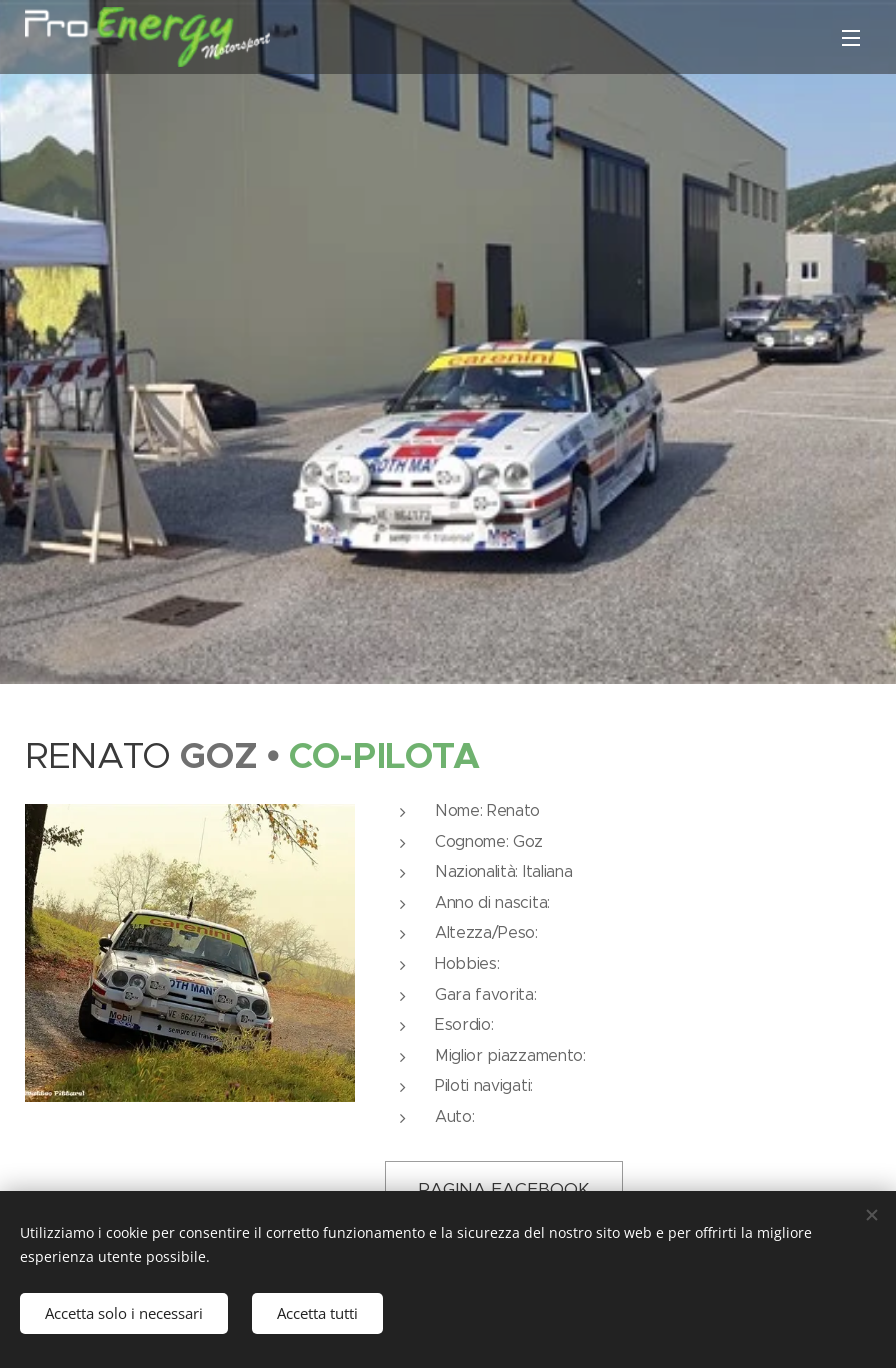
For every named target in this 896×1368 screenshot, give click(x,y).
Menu (851, 38)
